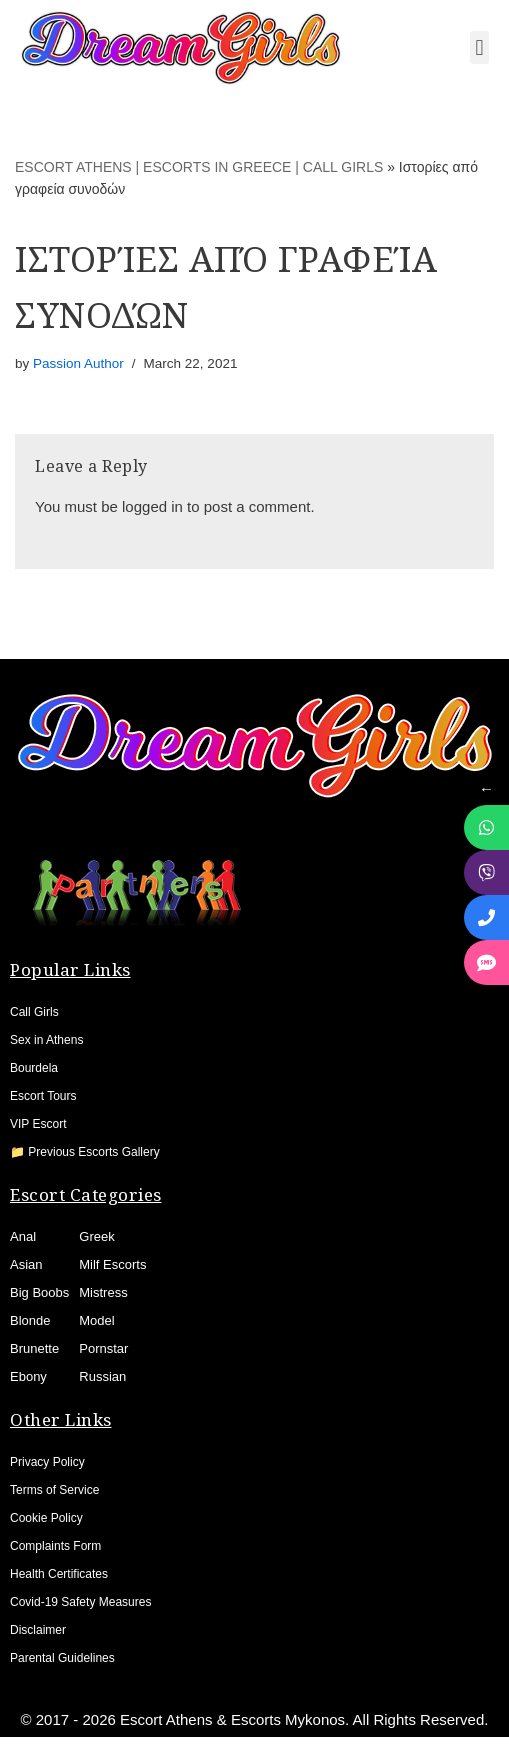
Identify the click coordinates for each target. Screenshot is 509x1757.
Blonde (30, 1320)
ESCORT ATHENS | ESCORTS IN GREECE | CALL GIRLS (199, 167)
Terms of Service (54, 1490)
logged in (152, 506)
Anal (23, 1236)
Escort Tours (43, 1096)
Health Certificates (59, 1574)
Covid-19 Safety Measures (80, 1602)
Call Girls (34, 1012)
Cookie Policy (46, 1518)
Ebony (28, 1376)
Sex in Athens (46, 1040)
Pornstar (103, 1348)
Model (96, 1320)
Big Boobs (39, 1292)
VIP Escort (38, 1124)
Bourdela (34, 1068)
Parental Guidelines (62, 1658)
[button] (479, 47)
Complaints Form (55, 1546)
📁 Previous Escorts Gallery (85, 1152)
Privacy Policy (47, 1462)
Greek (96, 1236)
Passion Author (78, 363)
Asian (26, 1264)
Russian (102, 1376)
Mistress (103, 1292)
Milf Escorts (112, 1264)
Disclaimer (38, 1630)
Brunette (34, 1348)
